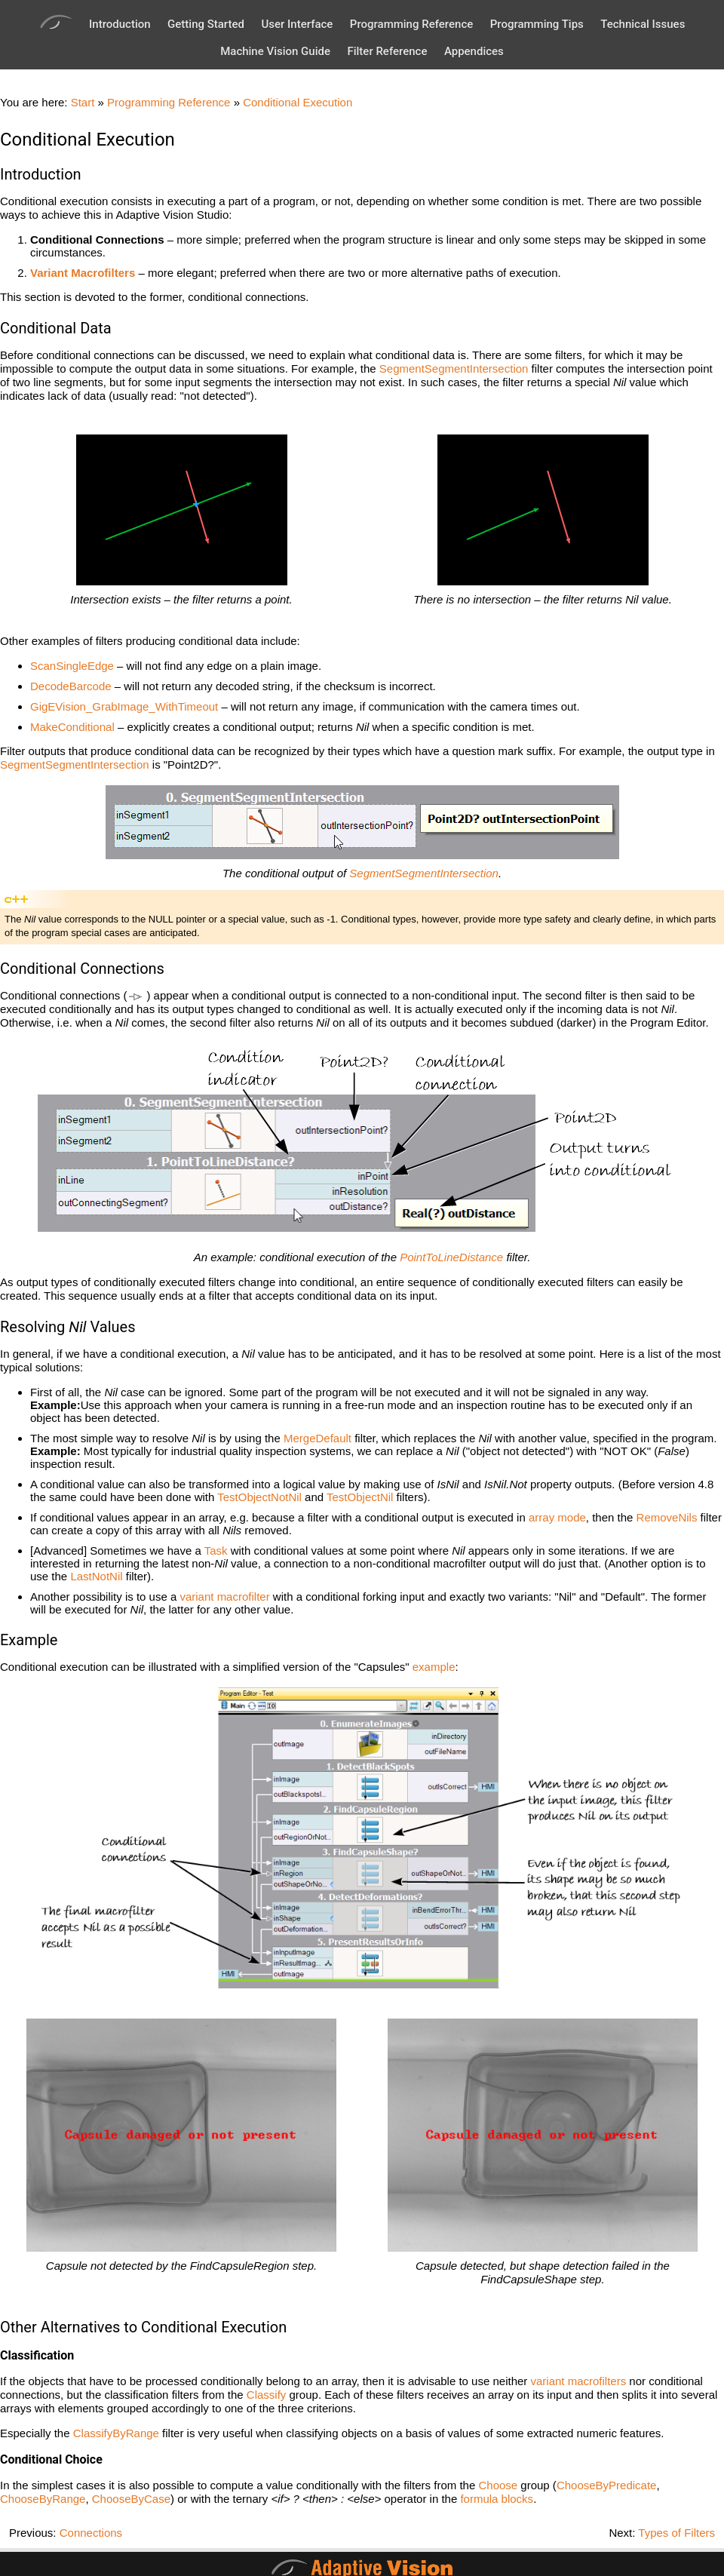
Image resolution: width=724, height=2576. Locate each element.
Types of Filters (676, 2532)
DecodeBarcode (71, 686)
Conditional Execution (297, 102)
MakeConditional (72, 726)
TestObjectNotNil (259, 1497)
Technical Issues (642, 24)
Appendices (474, 51)
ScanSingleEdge (72, 665)
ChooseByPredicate (607, 2485)
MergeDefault (317, 1438)
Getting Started (205, 24)
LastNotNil (96, 1576)
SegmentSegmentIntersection (454, 368)
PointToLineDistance (451, 1257)
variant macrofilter (224, 1596)
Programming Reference (411, 24)
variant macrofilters (579, 2381)
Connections (91, 2532)
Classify (267, 2394)
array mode (557, 1517)
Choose (497, 2485)
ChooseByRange (42, 2498)
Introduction (120, 24)
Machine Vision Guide (275, 51)
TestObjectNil (360, 1497)
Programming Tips (537, 24)
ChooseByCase (131, 2498)
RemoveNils (667, 1517)
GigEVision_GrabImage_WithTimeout (124, 706)
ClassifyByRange (116, 2433)
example (434, 1666)
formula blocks (496, 2498)
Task (216, 1550)
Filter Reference (387, 51)
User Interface (297, 24)
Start (83, 102)
